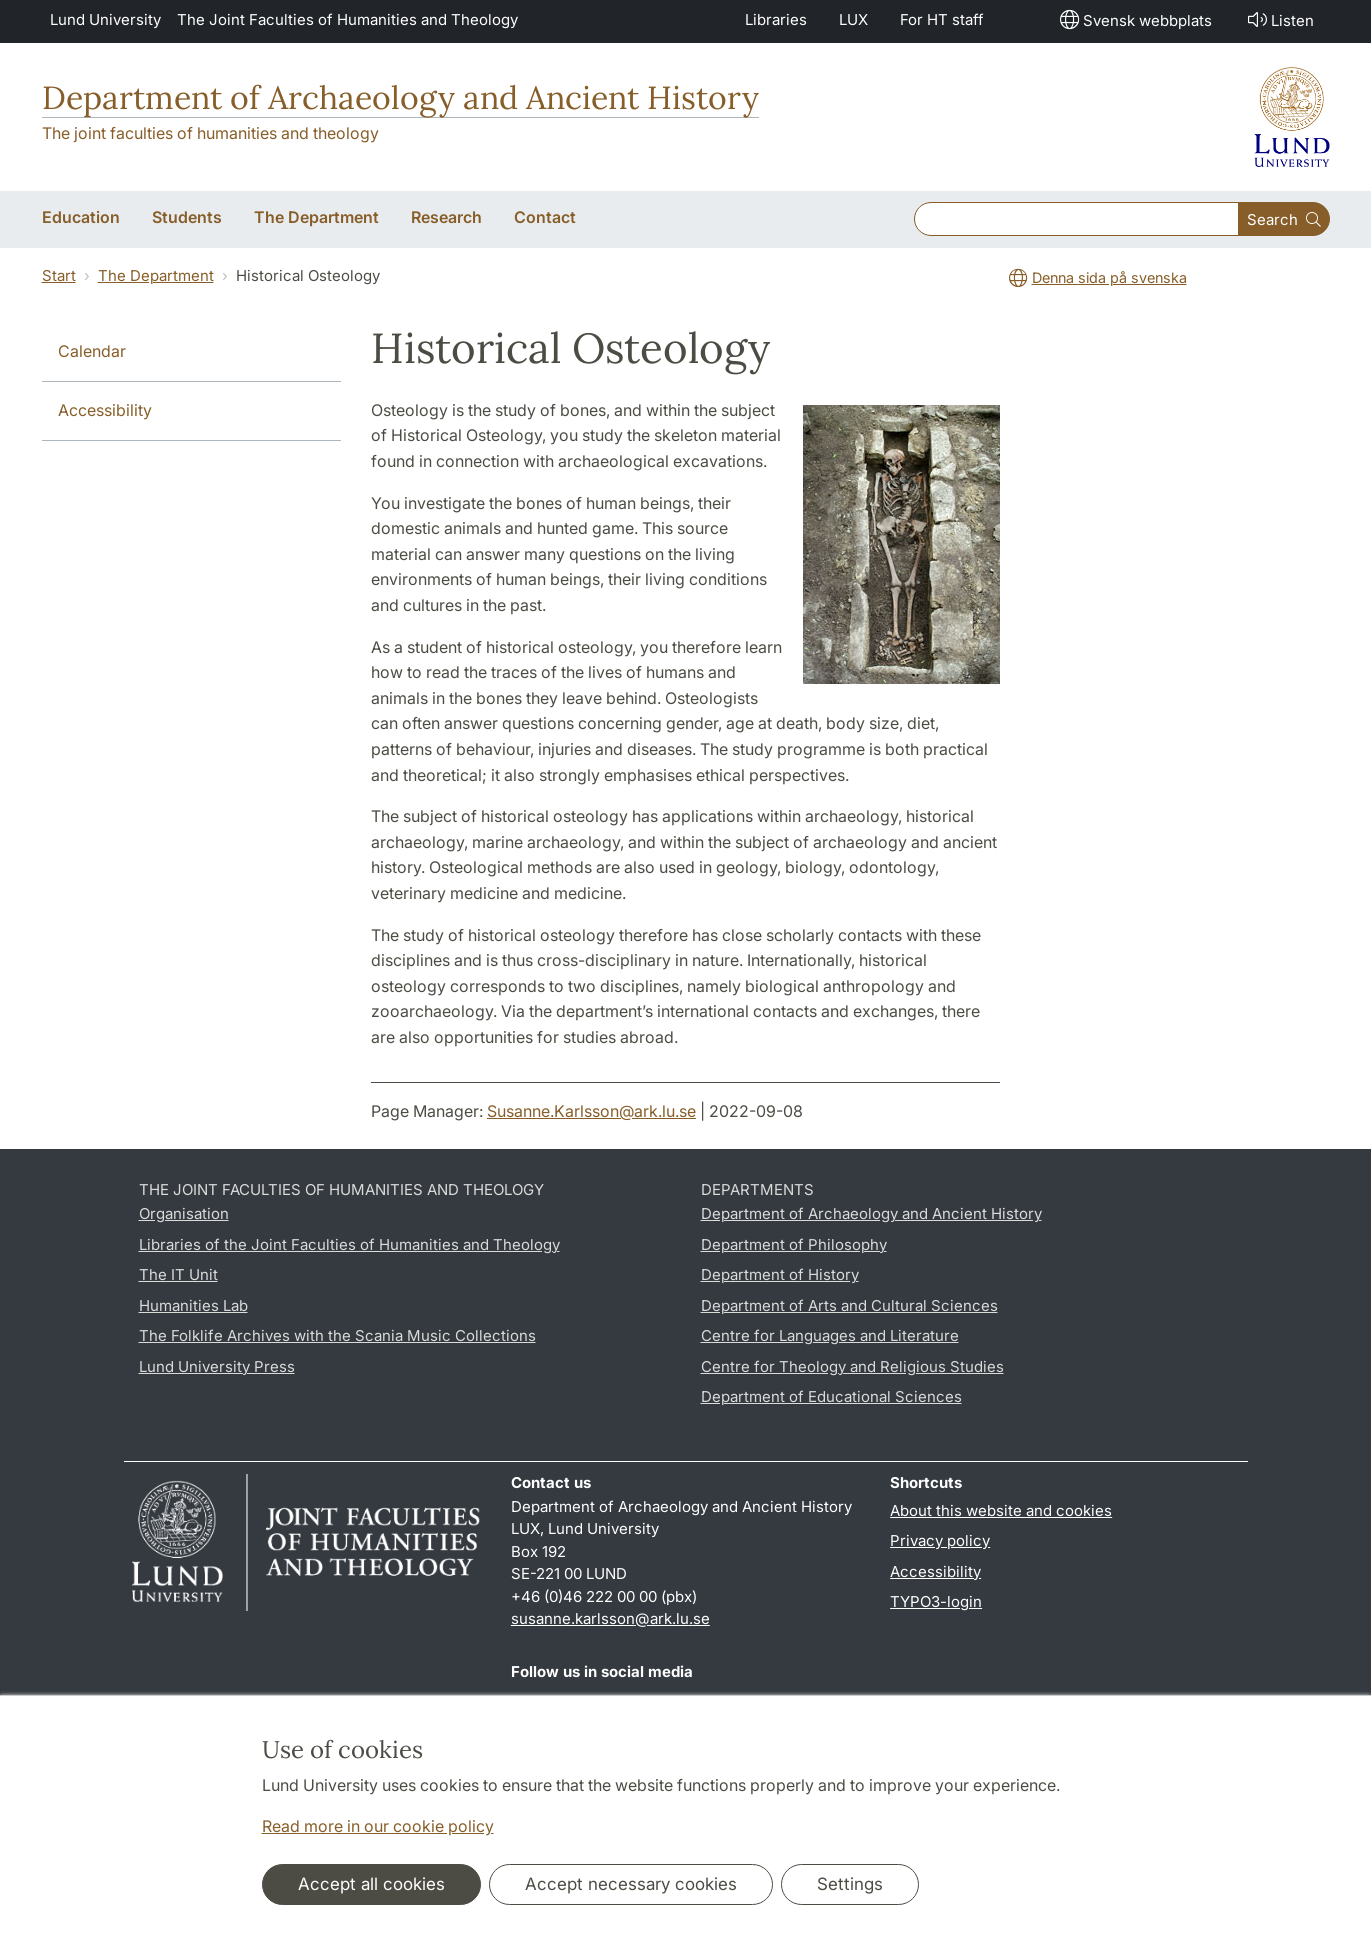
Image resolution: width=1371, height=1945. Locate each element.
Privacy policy (940, 1540)
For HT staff (942, 19)
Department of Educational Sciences (831, 1396)
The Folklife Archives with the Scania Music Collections (337, 1335)
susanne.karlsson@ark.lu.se (610, 1618)
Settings (850, 1884)
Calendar (92, 351)
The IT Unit (178, 1274)
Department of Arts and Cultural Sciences (849, 1305)
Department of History (780, 1274)
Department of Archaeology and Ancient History (400, 97)
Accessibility (105, 410)
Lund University (105, 19)
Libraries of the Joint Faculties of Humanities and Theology (349, 1244)
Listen (1279, 19)
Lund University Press (217, 1366)
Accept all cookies (371, 1884)
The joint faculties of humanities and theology (210, 133)
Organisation (184, 1213)
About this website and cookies (1001, 1510)
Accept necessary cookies (631, 1884)
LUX (853, 19)
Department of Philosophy (794, 1244)
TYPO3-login (936, 1601)
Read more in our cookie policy (378, 1826)
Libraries (776, 19)
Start (59, 275)
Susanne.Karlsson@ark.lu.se (591, 1111)
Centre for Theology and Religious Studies (852, 1366)
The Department (156, 275)
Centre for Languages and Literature (830, 1335)
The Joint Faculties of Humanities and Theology (347, 19)
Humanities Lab (193, 1305)
